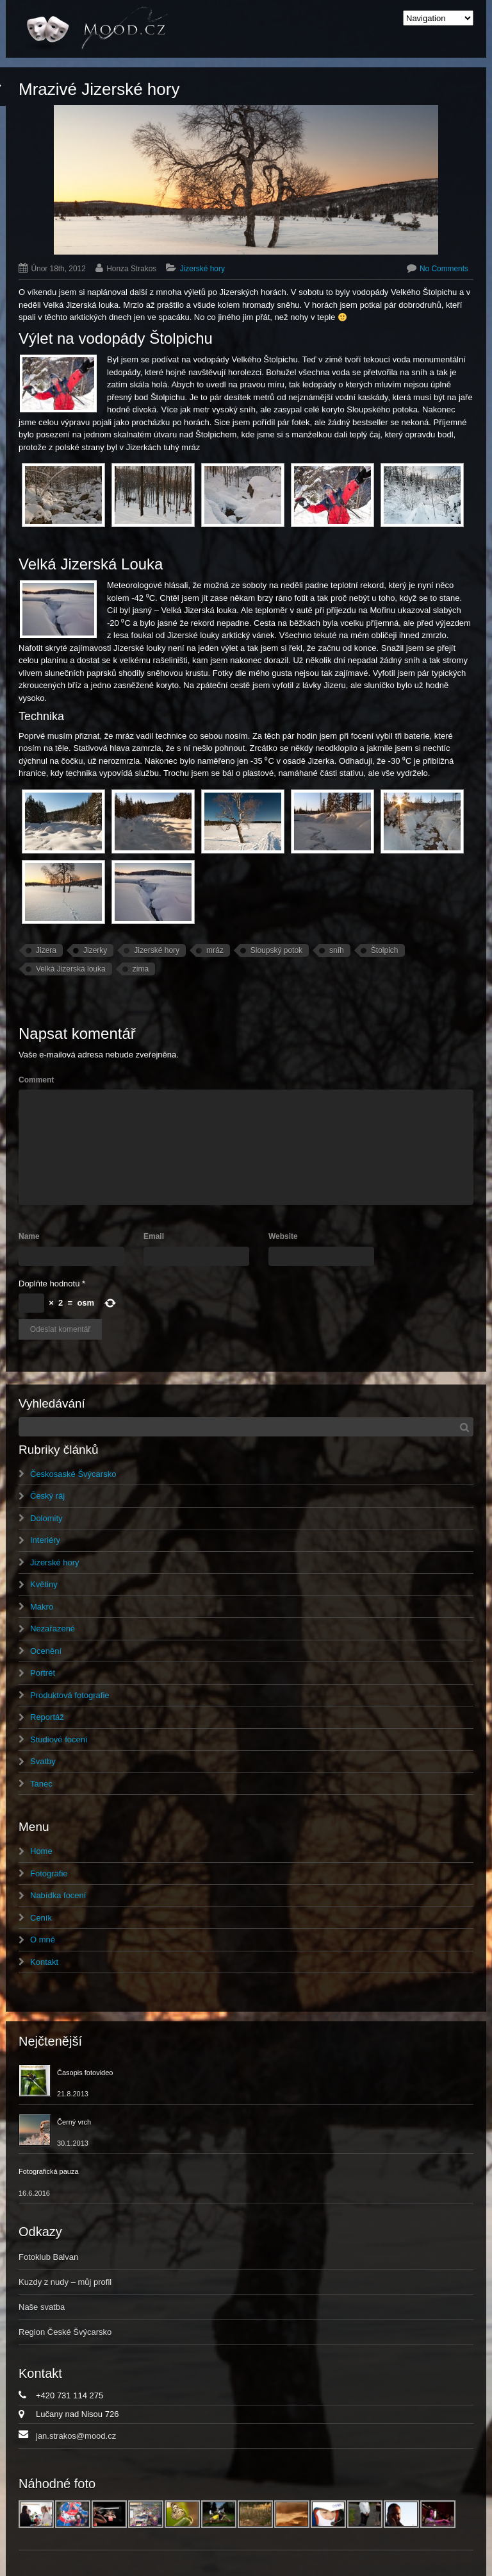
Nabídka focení (58, 1895)
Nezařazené (52, 1628)
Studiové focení (59, 1739)
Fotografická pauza (49, 2171)
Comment (36, 1079)
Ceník (41, 1918)
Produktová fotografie (70, 1695)
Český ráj (47, 1496)
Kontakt (44, 1962)
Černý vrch (74, 2122)
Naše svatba (42, 2307)
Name (29, 1236)
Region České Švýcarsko (65, 2332)
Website (283, 1236)
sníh (336, 950)
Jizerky (95, 950)
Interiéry (45, 1540)
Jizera (46, 950)
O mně (42, 1939)
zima (141, 968)
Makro (41, 1607)
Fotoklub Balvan (48, 2257)
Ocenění (46, 1651)
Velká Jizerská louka (71, 968)
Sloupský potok (276, 950)
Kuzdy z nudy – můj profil (65, 2282)
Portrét (42, 1673)
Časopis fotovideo (85, 2072)
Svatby (43, 1761)
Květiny (44, 1584)
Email (154, 1236)
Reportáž (47, 1717)
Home (41, 1851)
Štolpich (384, 950)
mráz (215, 950)
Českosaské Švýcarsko (73, 1474)
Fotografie (49, 1873)
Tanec (41, 1784)
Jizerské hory (202, 268)
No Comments (444, 268)
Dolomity (46, 1518)
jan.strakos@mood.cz (76, 2436)
